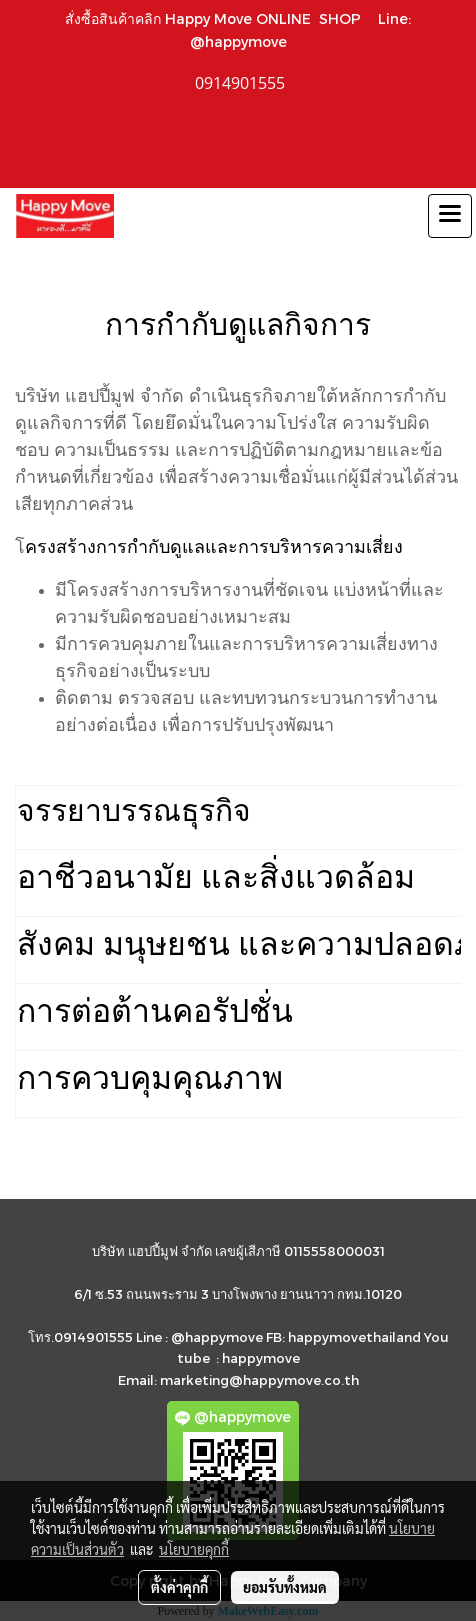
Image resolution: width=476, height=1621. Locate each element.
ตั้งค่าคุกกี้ (179, 1587)
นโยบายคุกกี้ (194, 1549)
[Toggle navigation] (450, 216)
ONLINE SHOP (313, 18)
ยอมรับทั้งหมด (285, 1587)
